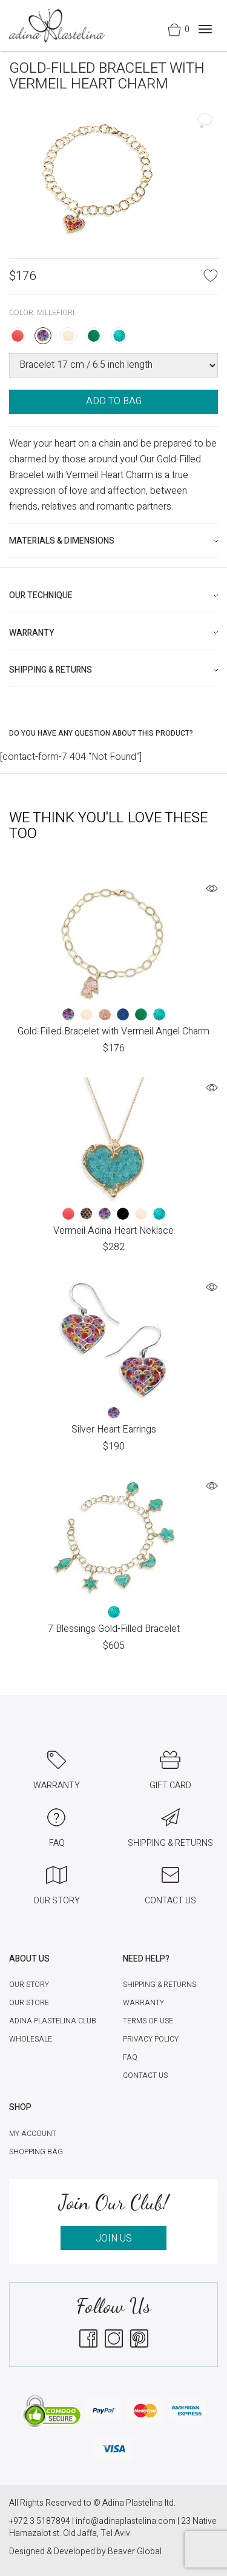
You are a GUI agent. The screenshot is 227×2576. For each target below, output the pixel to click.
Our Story (29, 1984)
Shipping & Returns (159, 1984)
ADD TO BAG (114, 401)
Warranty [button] (31, 633)
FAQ (130, 2057)
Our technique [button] (41, 595)
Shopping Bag (36, 2151)
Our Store (29, 2002)
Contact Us (145, 2075)
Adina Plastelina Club (52, 2020)
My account (32, 2133)
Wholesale (30, 2039)
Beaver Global (135, 2551)
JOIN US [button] (114, 2238)
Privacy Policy (151, 2039)
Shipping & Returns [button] (50, 670)
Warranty (143, 2002)
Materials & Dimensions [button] (61, 540)
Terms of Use (148, 2020)
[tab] (113, 540)
